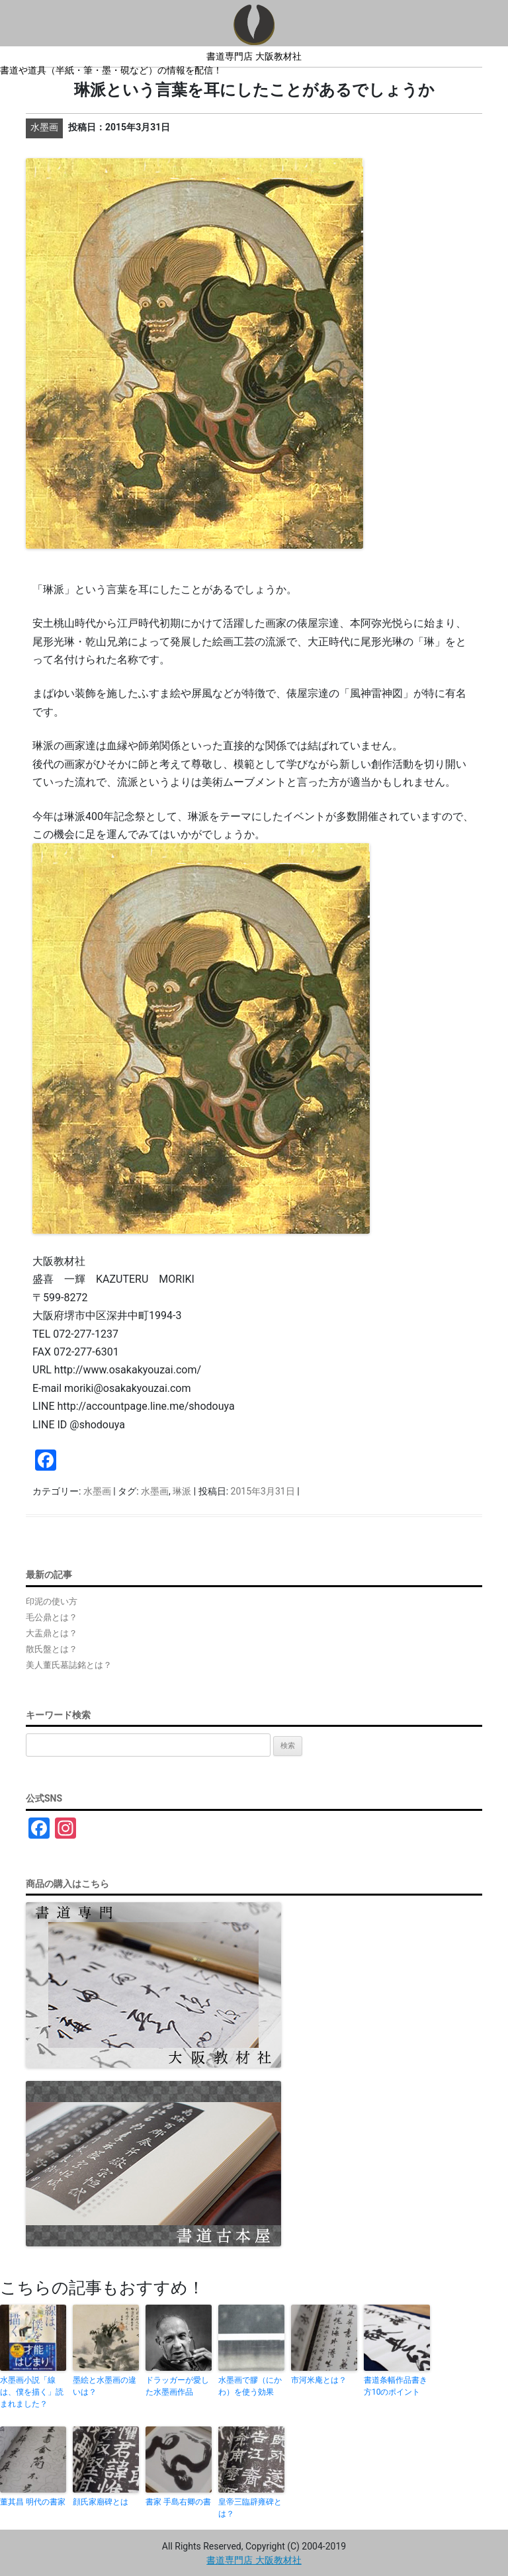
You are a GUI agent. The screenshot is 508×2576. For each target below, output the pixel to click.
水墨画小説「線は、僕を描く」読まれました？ (32, 2392)
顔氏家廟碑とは (100, 2502)
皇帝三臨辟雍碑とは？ (250, 2507)
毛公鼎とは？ (51, 1617)
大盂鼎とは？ (51, 1633)
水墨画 (97, 1491)
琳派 (182, 1491)
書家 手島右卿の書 (178, 2502)
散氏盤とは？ (51, 1649)
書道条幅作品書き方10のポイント (395, 2386)
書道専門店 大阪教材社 (254, 56)
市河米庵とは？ (319, 2380)
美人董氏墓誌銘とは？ (69, 1665)
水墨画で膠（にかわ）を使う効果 (250, 2386)
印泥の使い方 (51, 1601)
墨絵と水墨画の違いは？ (104, 2386)
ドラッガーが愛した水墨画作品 (177, 2386)
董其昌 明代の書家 (32, 2502)
